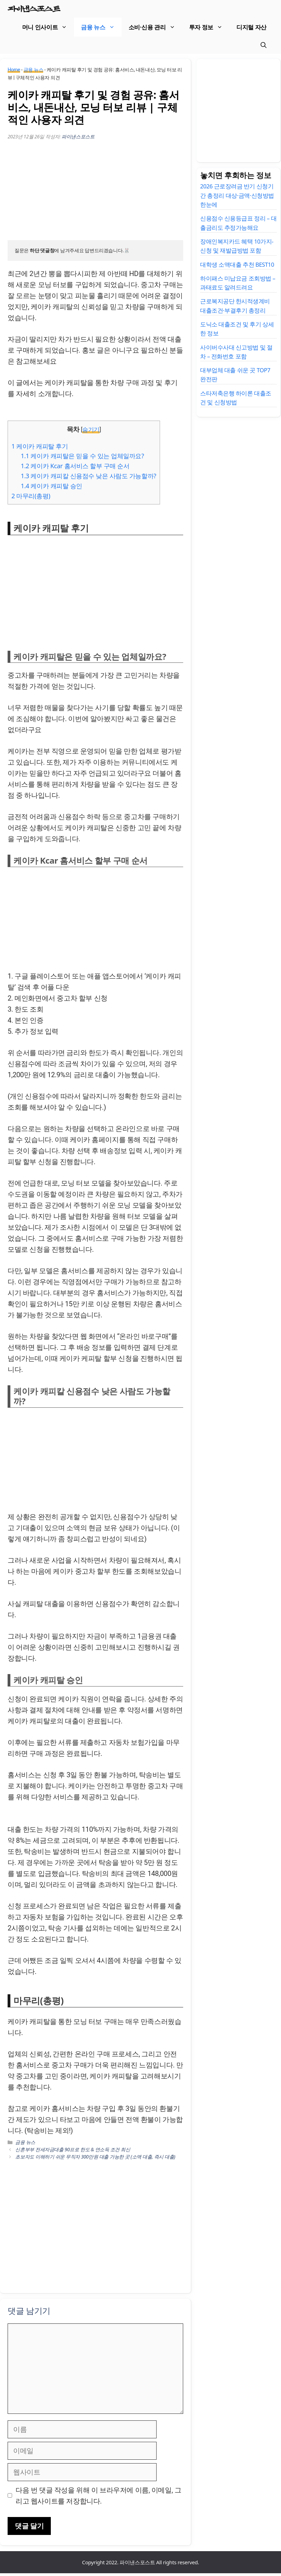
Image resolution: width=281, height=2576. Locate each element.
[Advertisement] (95, 195)
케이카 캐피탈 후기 (39, 449)
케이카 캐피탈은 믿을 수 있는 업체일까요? (82, 459)
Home (14, 73)
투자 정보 (209, 28)
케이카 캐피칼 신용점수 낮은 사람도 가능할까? (88, 479)
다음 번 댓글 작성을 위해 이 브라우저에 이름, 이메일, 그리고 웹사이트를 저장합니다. (98, 2498)
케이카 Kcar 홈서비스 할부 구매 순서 (75, 469)
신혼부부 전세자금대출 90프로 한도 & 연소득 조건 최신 (72, 2152)
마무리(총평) (30, 498)
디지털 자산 (251, 28)
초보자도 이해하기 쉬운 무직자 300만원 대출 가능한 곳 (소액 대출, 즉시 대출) (95, 2159)
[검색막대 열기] (263, 47)
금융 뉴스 (101, 28)
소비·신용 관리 (155, 28)
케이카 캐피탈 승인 (51, 488)
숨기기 (91, 432)
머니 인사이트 (48, 28)
